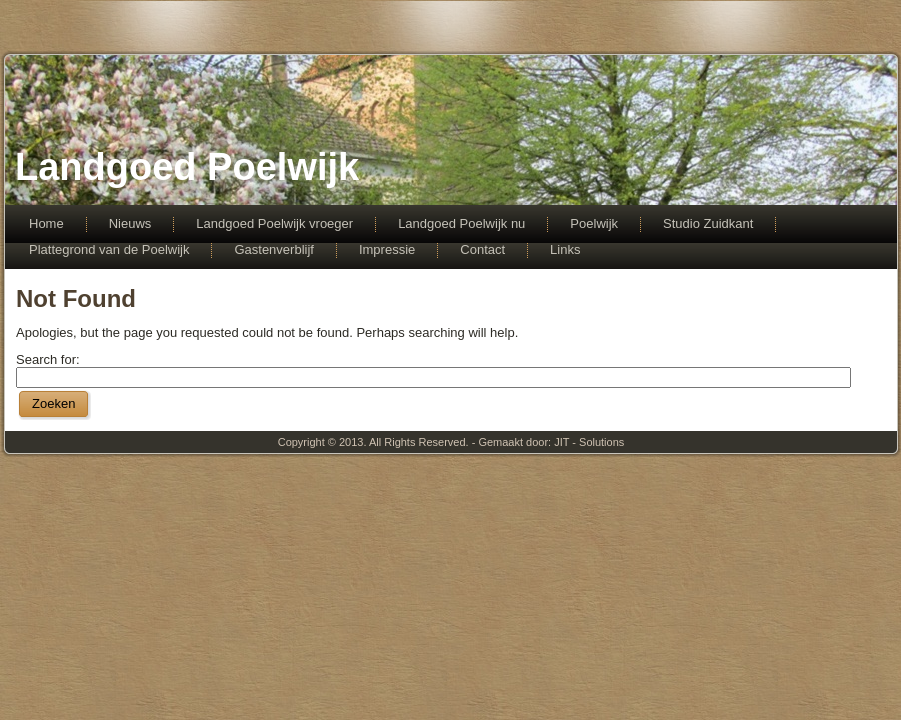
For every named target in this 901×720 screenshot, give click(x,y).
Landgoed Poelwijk (187, 167)
